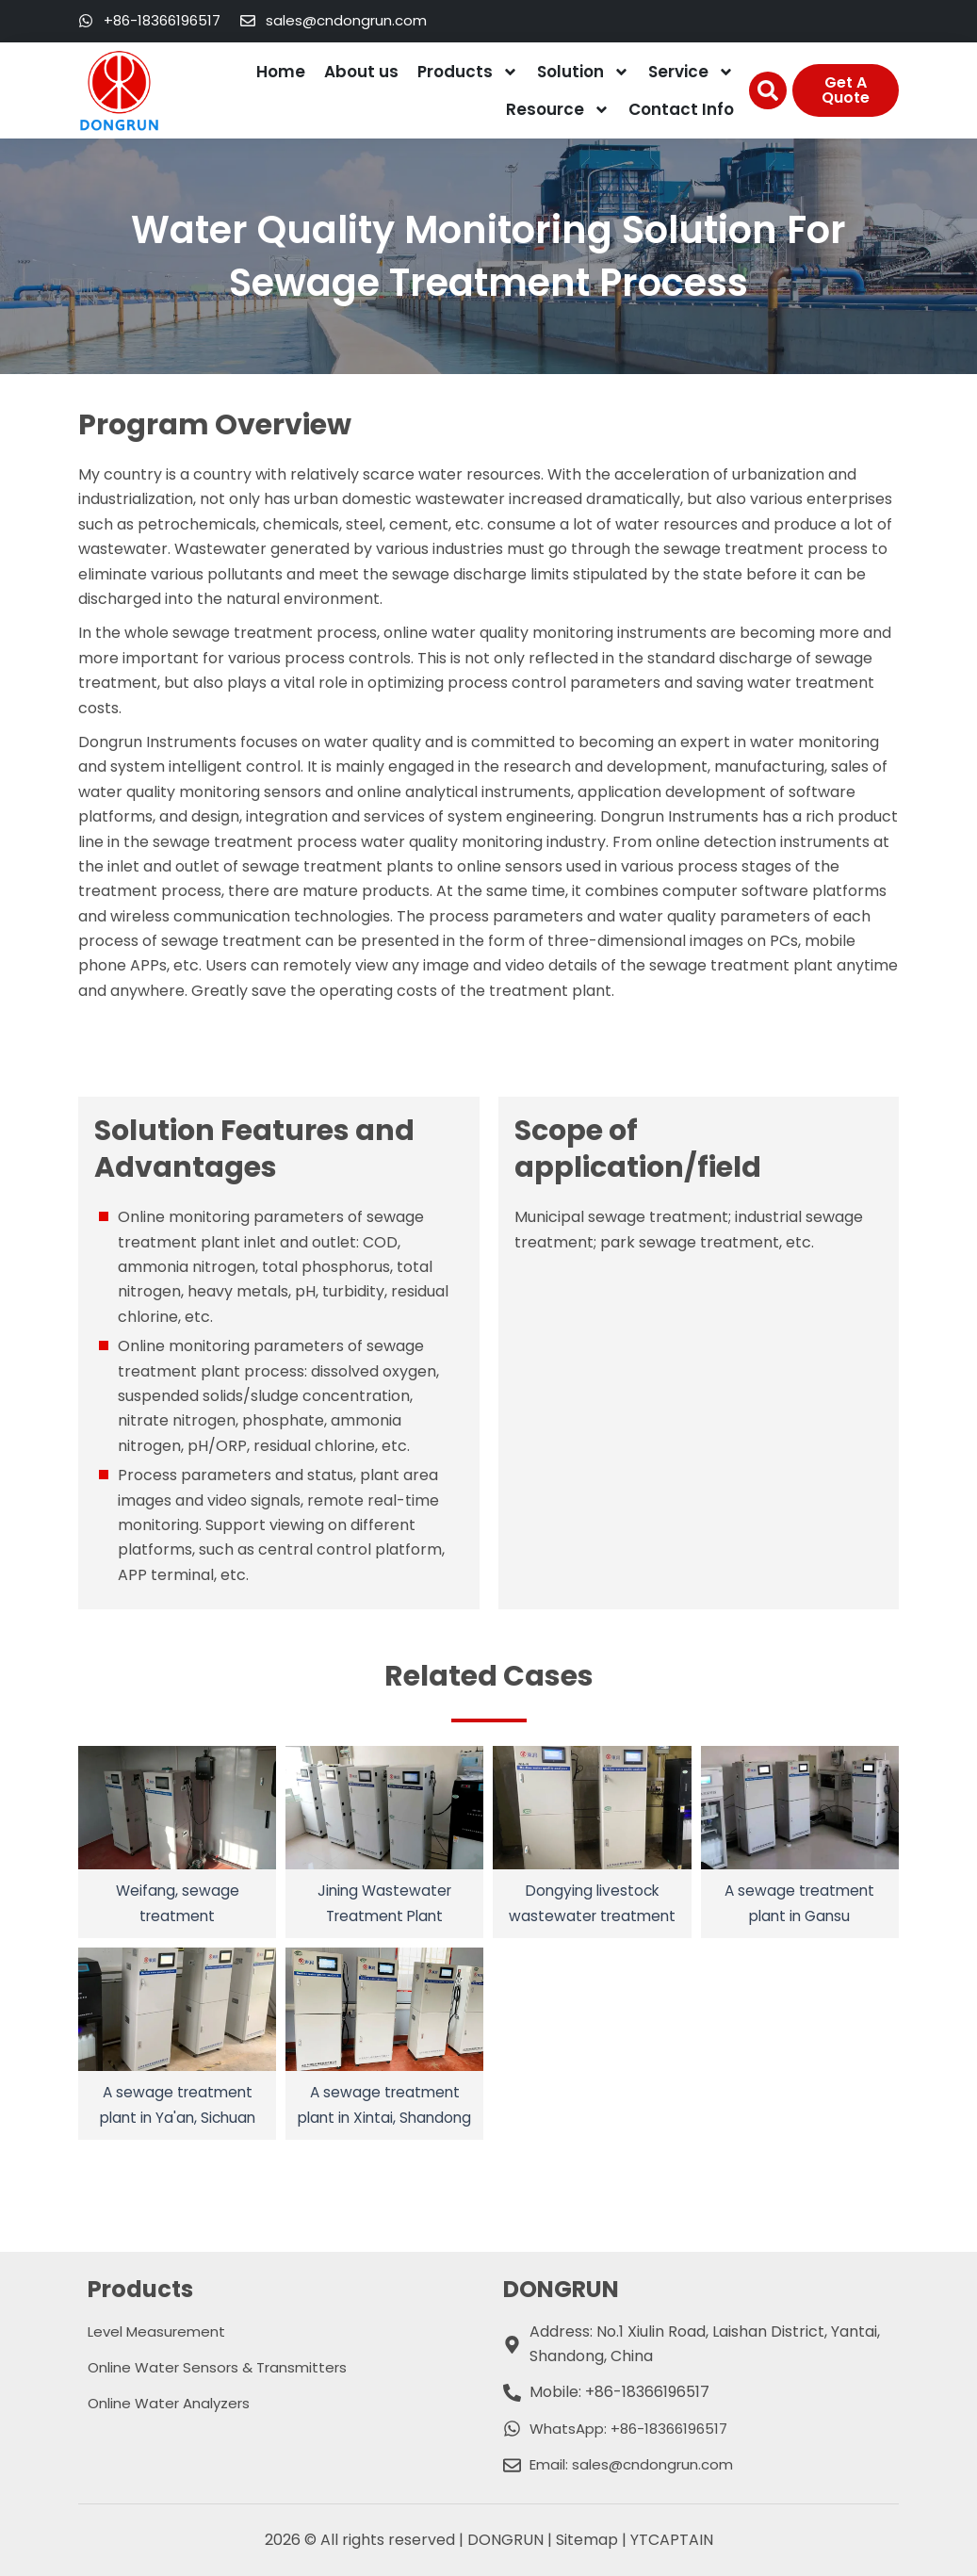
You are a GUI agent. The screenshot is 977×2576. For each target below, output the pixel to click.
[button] (768, 90)
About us (361, 71)
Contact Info (681, 109)
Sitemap (587, 2540)
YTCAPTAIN (671, 2540)
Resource (558, 109)
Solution (583, 72)
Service (691, 72)
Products (467, 72)
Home (280, 71)
